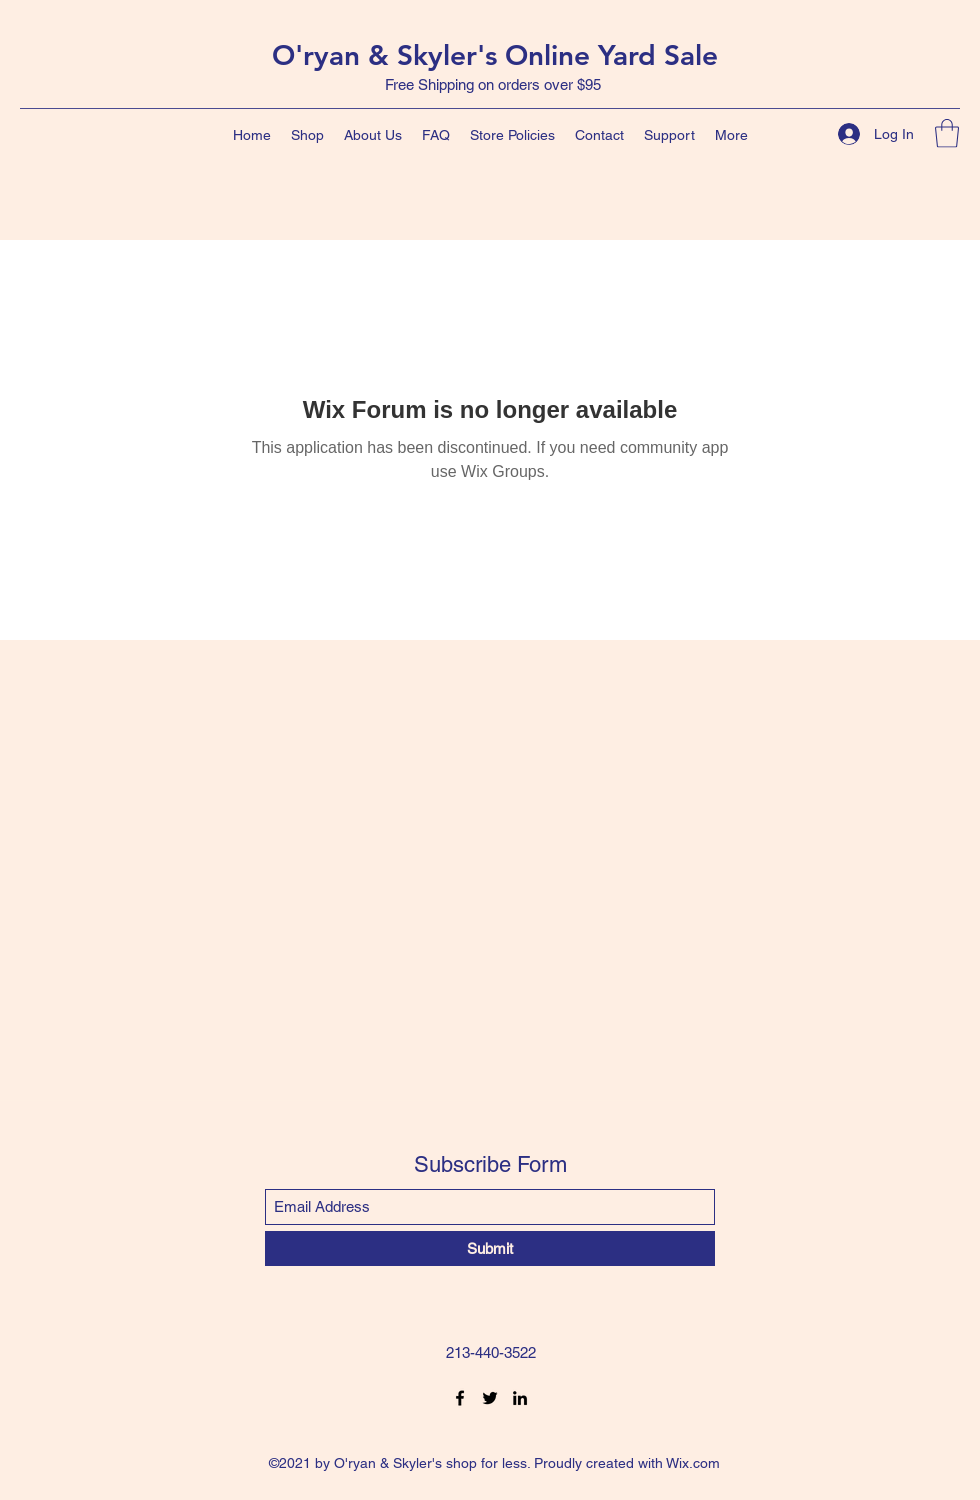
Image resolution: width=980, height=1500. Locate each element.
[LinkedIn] (520, 1398)
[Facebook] (460, 1398)
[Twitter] (490, 1398)
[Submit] (490, 1248)
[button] (947, 133)
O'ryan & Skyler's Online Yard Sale (495, 55)
